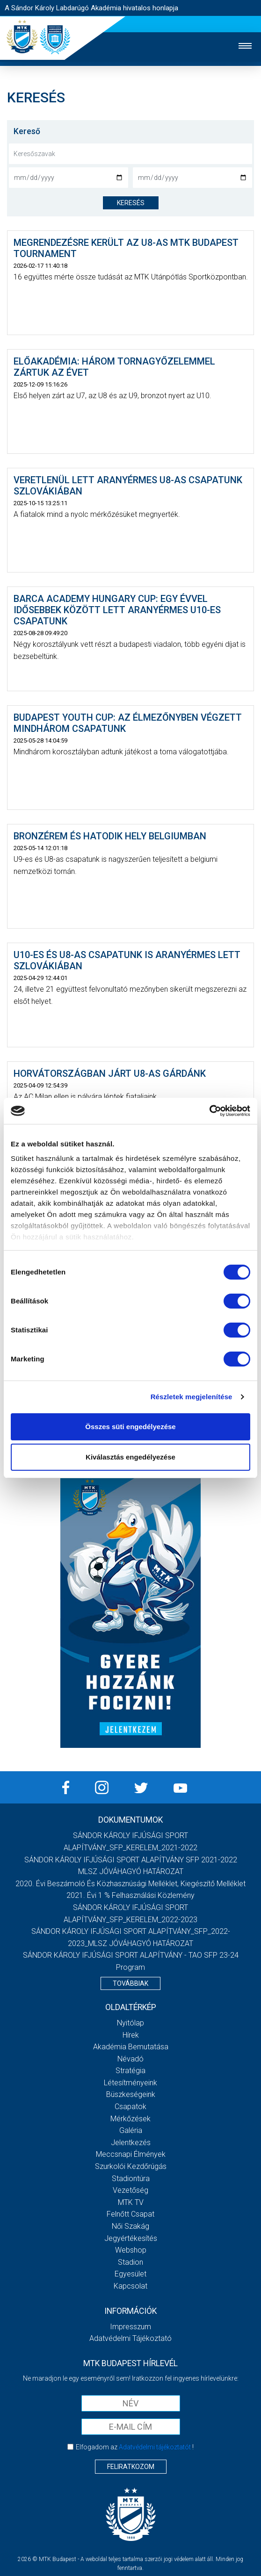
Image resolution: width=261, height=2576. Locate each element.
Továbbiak (130, 1983)
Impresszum (130, 2326)
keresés (131, 203)
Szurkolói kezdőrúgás (131, 2166)
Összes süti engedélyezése (130, 1427)
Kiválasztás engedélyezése (130, 1457)
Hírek (131, 2035)
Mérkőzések (130, 2118)
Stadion (130, 2262)
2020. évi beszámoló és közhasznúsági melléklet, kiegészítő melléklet (130, 1883)
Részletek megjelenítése (191, 1397)
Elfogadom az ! (135, 2447)
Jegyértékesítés (130, 2238)
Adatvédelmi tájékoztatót (155, 2447)
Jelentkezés (131, 2142)
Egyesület (130, 2273)
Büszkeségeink (130, 2094)
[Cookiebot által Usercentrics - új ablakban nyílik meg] (209, 1111)
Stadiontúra (131, 2178)
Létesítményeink (130, 2082)
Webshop (130, 2250)
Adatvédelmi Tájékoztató (130, 2338)
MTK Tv (131, 2202)
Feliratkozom (130, 2466)
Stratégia (130, 2070)
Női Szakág (130, 2226)
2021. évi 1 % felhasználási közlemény (130, 1895)
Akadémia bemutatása (130, 2046)
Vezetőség (130, 2190)
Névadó (130, 2058)
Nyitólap (130, 2022)
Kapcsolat (130, 2286)
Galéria (130, 2130)
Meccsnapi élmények (131, 2154)
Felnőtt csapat (130, 2214)
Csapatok (130, 2106)
